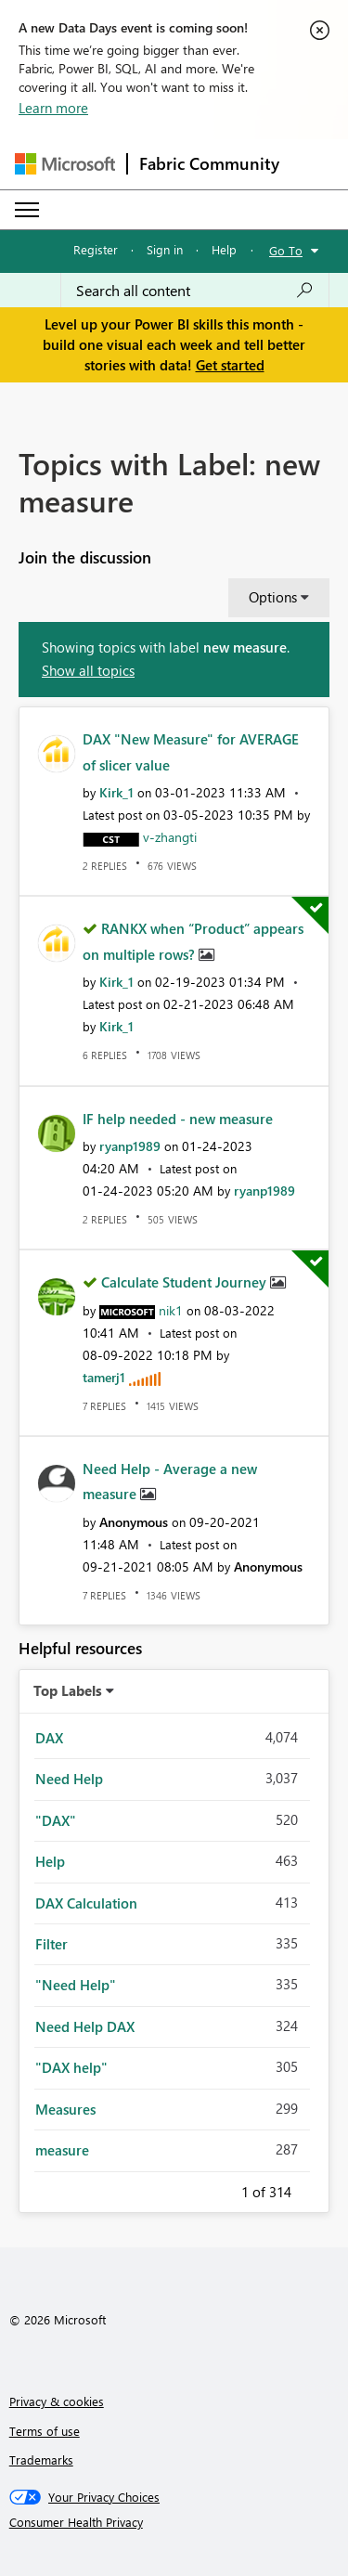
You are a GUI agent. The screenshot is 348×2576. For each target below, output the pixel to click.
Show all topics (88, 670)
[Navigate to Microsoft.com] (65, 164)
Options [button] (273, 597)
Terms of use (44, 2431)
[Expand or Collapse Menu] (27, 209)
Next (314, 2189)
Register (95, 249)
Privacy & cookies (56, 2401)
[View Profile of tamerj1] (104, 1377)
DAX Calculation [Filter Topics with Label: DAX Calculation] (86, 1903)
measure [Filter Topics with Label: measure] (62, 2150)
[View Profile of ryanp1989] (130, 1146)
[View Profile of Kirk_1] (116, 792)
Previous (219, 2189)
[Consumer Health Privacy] (174, 2522)
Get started (230, 365)
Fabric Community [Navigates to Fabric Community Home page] (209, 163)
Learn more (53, 107)
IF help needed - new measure (178, 1118)
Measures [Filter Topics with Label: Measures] (65, 2109)
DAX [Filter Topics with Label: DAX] (49, 1737)
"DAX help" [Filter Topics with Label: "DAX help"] (71, 2067)
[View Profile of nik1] (171, 1310)
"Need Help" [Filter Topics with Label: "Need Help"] (75, 1984)
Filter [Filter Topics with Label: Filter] (51, 1944)
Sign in (165, 249)
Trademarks (41, 2459)
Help (224, 249)
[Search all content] (194, 290)
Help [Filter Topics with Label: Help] (50, 1861)
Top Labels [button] (67, 1690)
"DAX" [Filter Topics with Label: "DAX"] (55, 1820)
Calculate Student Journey (185, 1282)
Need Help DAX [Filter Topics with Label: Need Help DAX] (85, 2026)
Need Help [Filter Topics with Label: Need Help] (69, 1778)
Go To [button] (286, 250)
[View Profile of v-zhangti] (170, 837)
